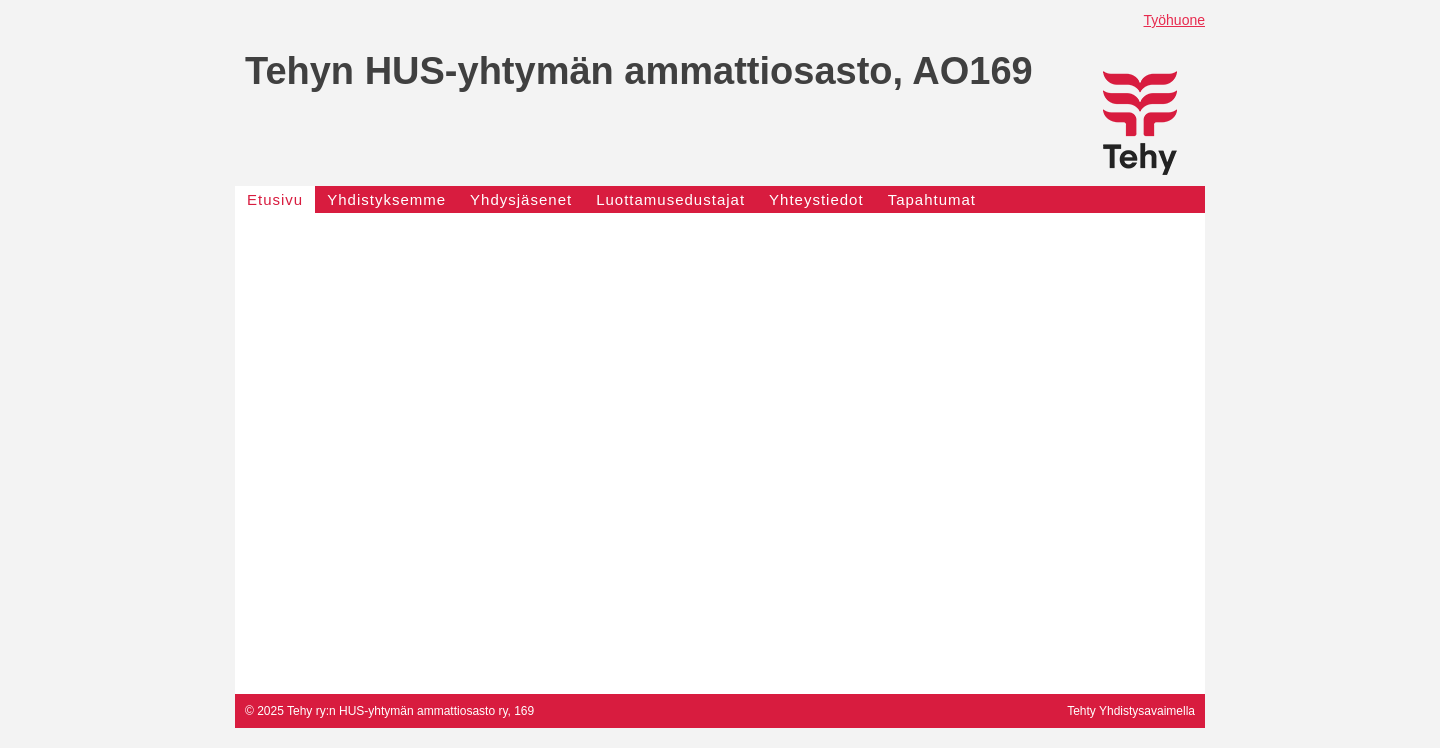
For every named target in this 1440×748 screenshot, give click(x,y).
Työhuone (1175, 20)
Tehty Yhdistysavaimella (1131, 711)
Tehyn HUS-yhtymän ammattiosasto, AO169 (639, 71)
